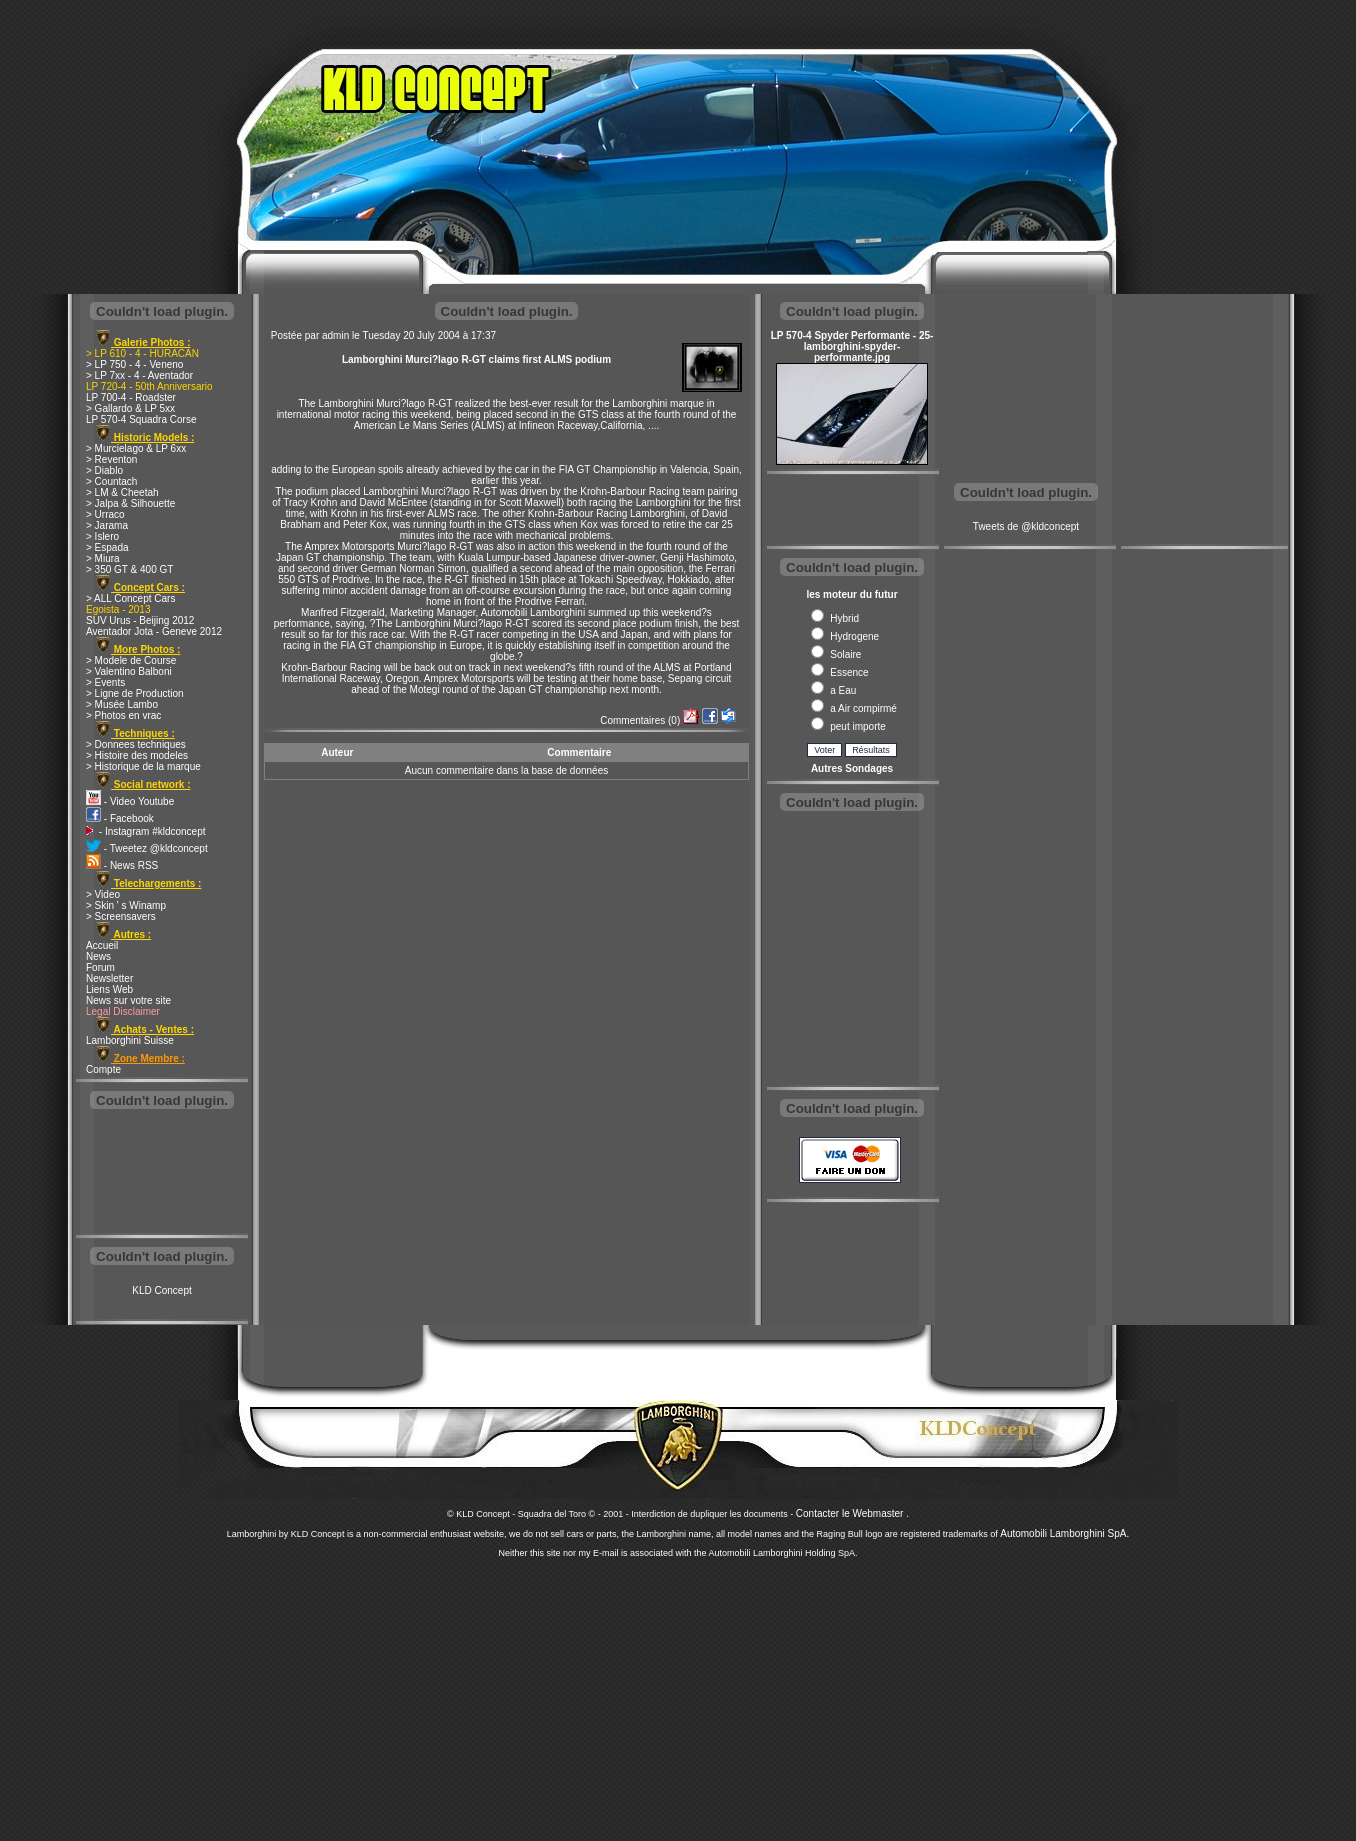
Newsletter (109, 978)
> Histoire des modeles (137, 755)
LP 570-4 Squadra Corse (141, 419)
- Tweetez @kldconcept (147, 848)
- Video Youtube (130, 801)
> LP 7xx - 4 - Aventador (139, 375)
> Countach (111, 481)
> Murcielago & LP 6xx (136, 448)
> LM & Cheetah (122, 492)
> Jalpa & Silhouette (130, 503)
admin (335, 335)
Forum (100, 967)
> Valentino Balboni (129, 671)
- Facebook (120, 818)
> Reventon (111, 459)
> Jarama (107, 525)
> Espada (107, 547)
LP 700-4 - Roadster (131, 397)
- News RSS (122, 865)
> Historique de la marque (143, 766)
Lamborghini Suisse (130, 1040)
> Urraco (105, 514)
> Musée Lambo (122, 704)
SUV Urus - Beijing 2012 (140, 620)
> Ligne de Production (135, 693)
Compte (103, 1069)
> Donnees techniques (136, 744)
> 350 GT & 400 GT (129, 569)
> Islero (102, 536)
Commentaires (632, 720)
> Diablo (104, 470)
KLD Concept (161, 1290)
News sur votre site (128, 1000)
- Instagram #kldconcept (146, 831)
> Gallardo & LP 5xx (130, 408)
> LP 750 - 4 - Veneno (134, 364)
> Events (105, 682)
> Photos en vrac (123, 715)
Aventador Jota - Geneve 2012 (154, 631)
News (98, 956)
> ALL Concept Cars (130, 598)
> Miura (103, 558)
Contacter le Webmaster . (852, 1513)
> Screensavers (121, 916)
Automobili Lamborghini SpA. (1064, 1533)
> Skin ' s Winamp (126, 905)
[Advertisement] (162, 1174)
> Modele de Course (131, 660)
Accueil (102, 945)
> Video (103, 894)
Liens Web (109, 989)
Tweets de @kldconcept (1026, 526)
